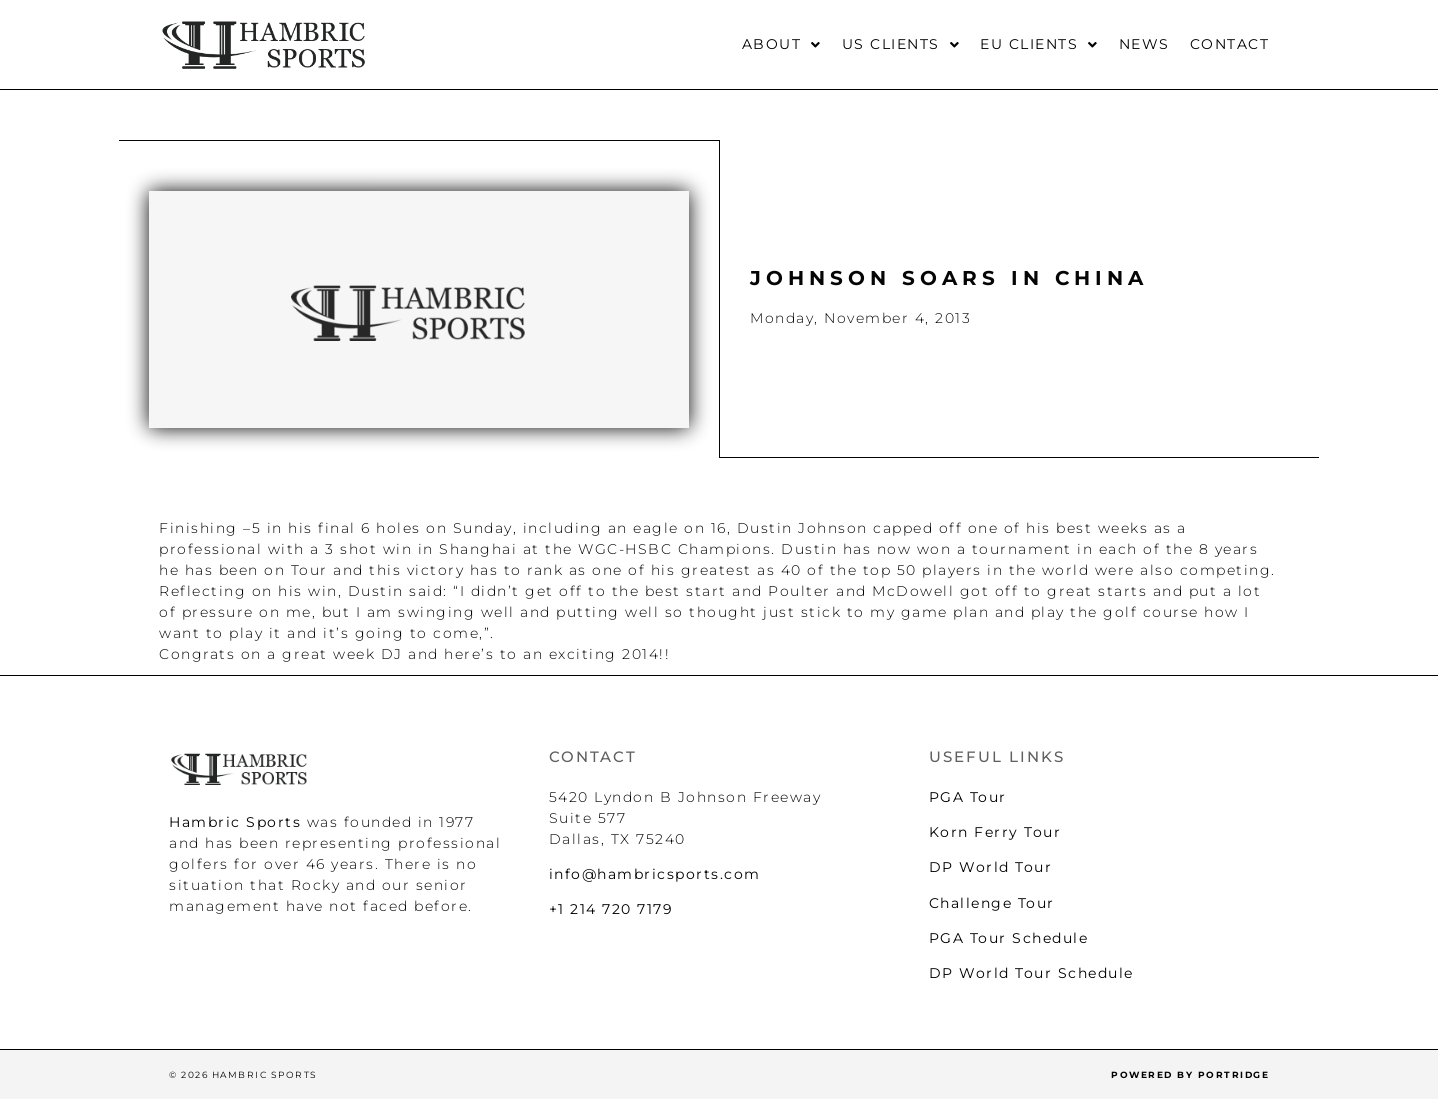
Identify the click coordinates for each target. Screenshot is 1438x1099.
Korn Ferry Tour (995, 832)
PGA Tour (968, 797)
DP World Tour (991, 867)
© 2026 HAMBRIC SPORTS (243, 1074)
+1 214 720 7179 (611, 909)
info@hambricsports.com (655, 874)
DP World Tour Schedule (1031, 973)
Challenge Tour (992, 903)
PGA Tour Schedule (1009, 938)
